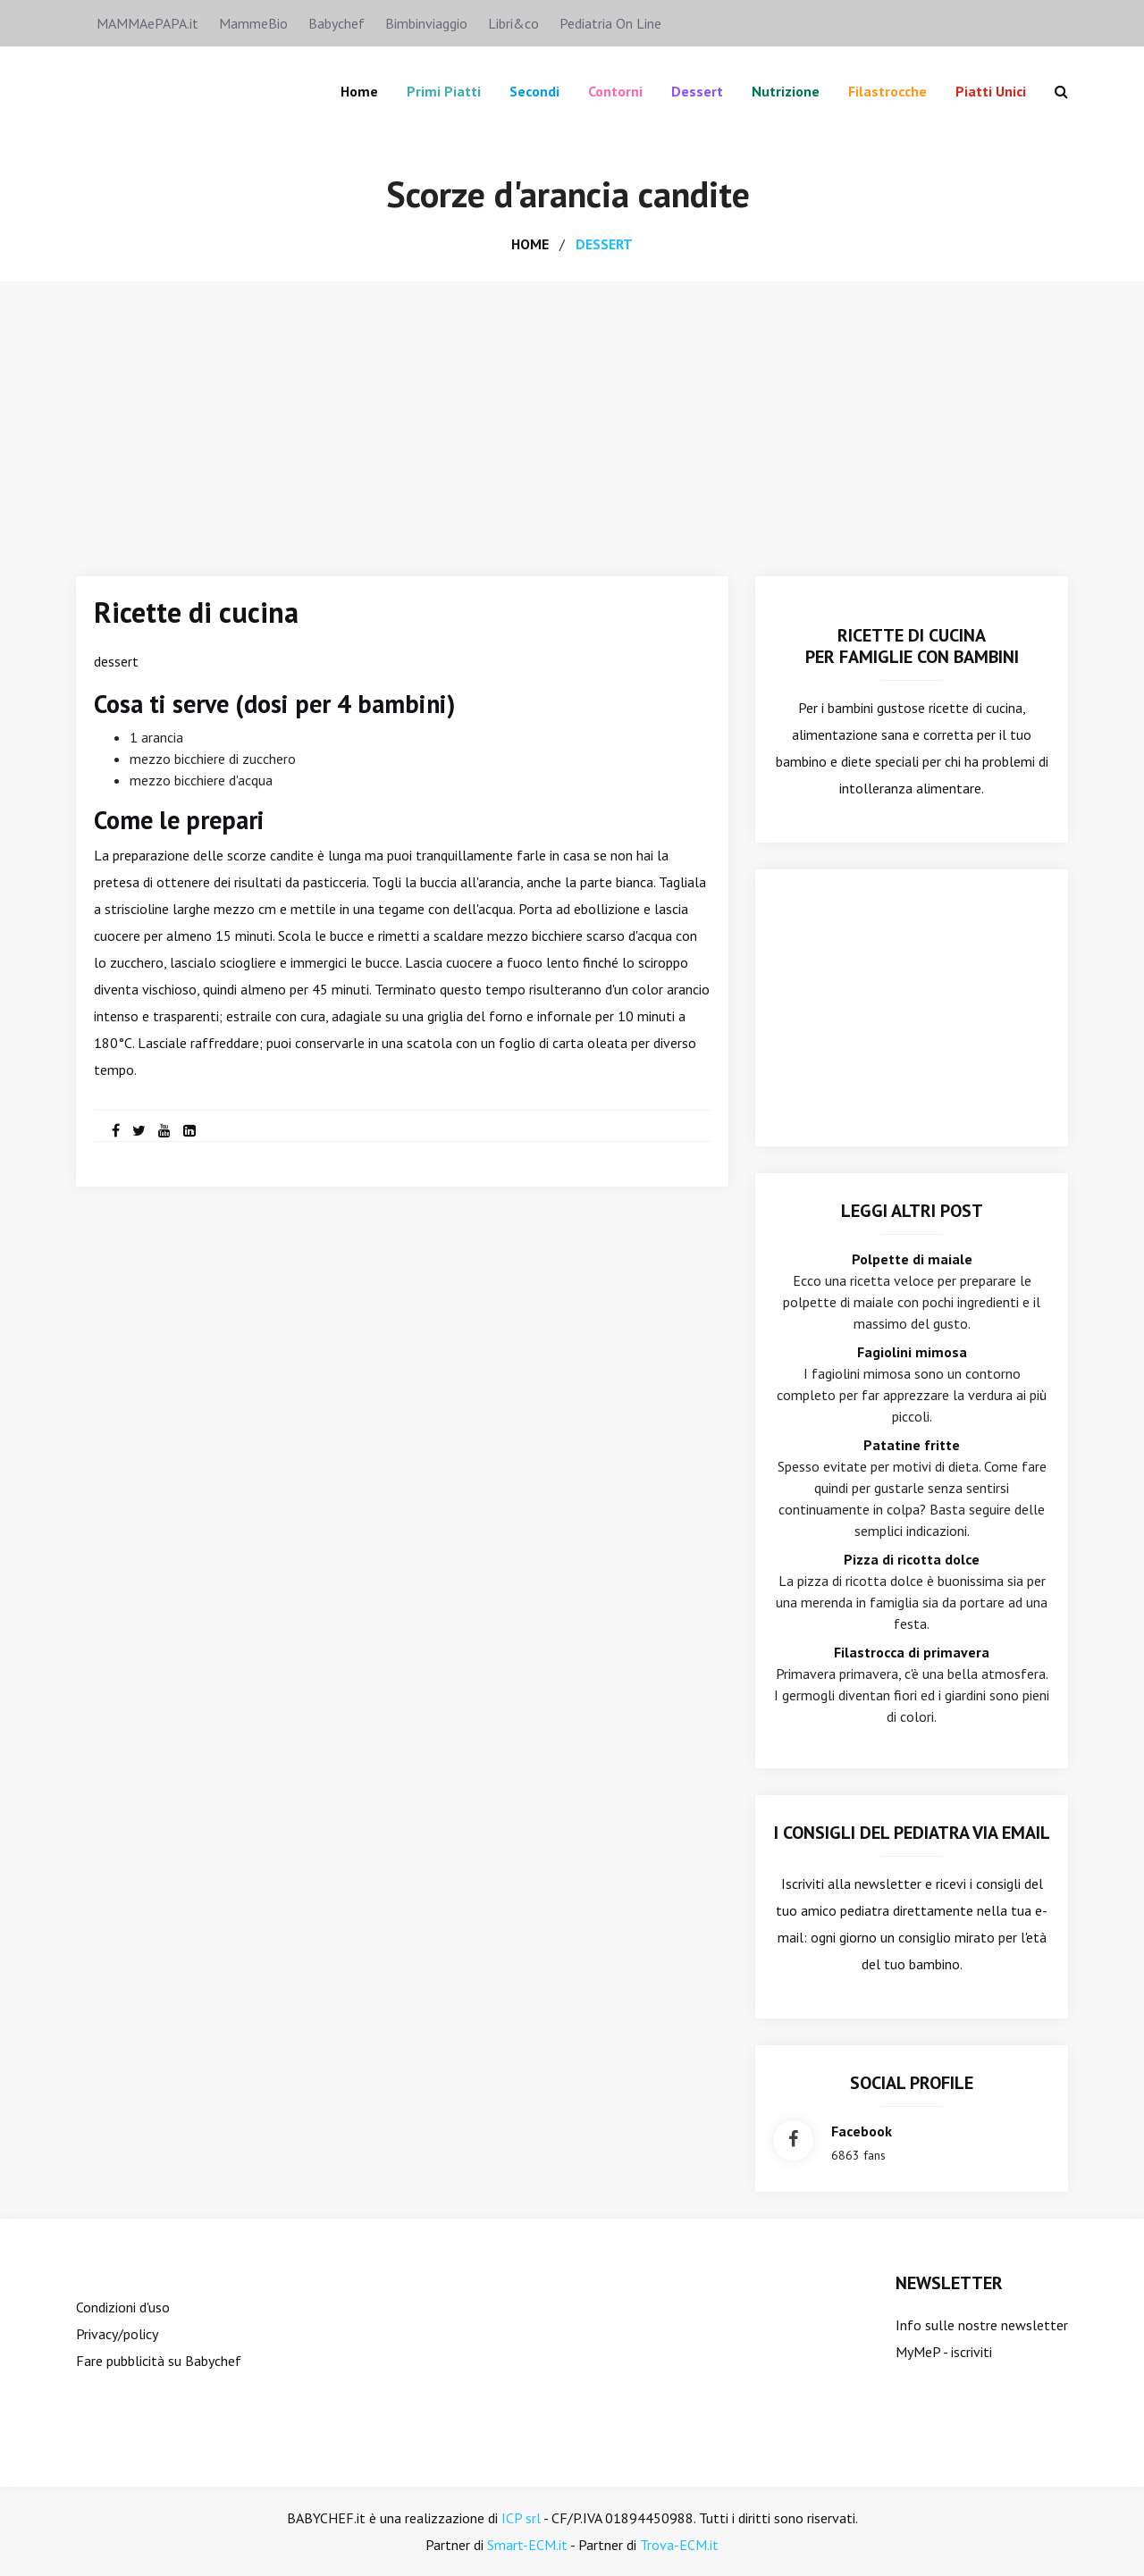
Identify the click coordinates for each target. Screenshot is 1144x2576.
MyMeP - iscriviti (944, 2352)
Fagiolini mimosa (912, 1352)
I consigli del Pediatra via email (912, 1832)
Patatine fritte (911, 1445)
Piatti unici (990, 91)
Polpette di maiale (912, 1259)
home (530, 244)
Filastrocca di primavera (911, 1652)
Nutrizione (786, 91)
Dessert (697, 91)
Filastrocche (887, 91)
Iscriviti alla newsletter (851, 1883)
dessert (604, 244)
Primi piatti (444, 91)
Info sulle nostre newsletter (982, 2325)
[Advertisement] (572, 415)
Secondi (534, 91)
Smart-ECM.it (527, 2545)
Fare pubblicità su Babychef (158, 2361)
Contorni (615, 91)
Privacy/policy (117, 2334)
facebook (861, 2131)
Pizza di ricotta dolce (912, 1559)
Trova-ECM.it (679, 2545)
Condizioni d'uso (123, 2307)
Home (359, 91)
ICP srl (521, 2518)
